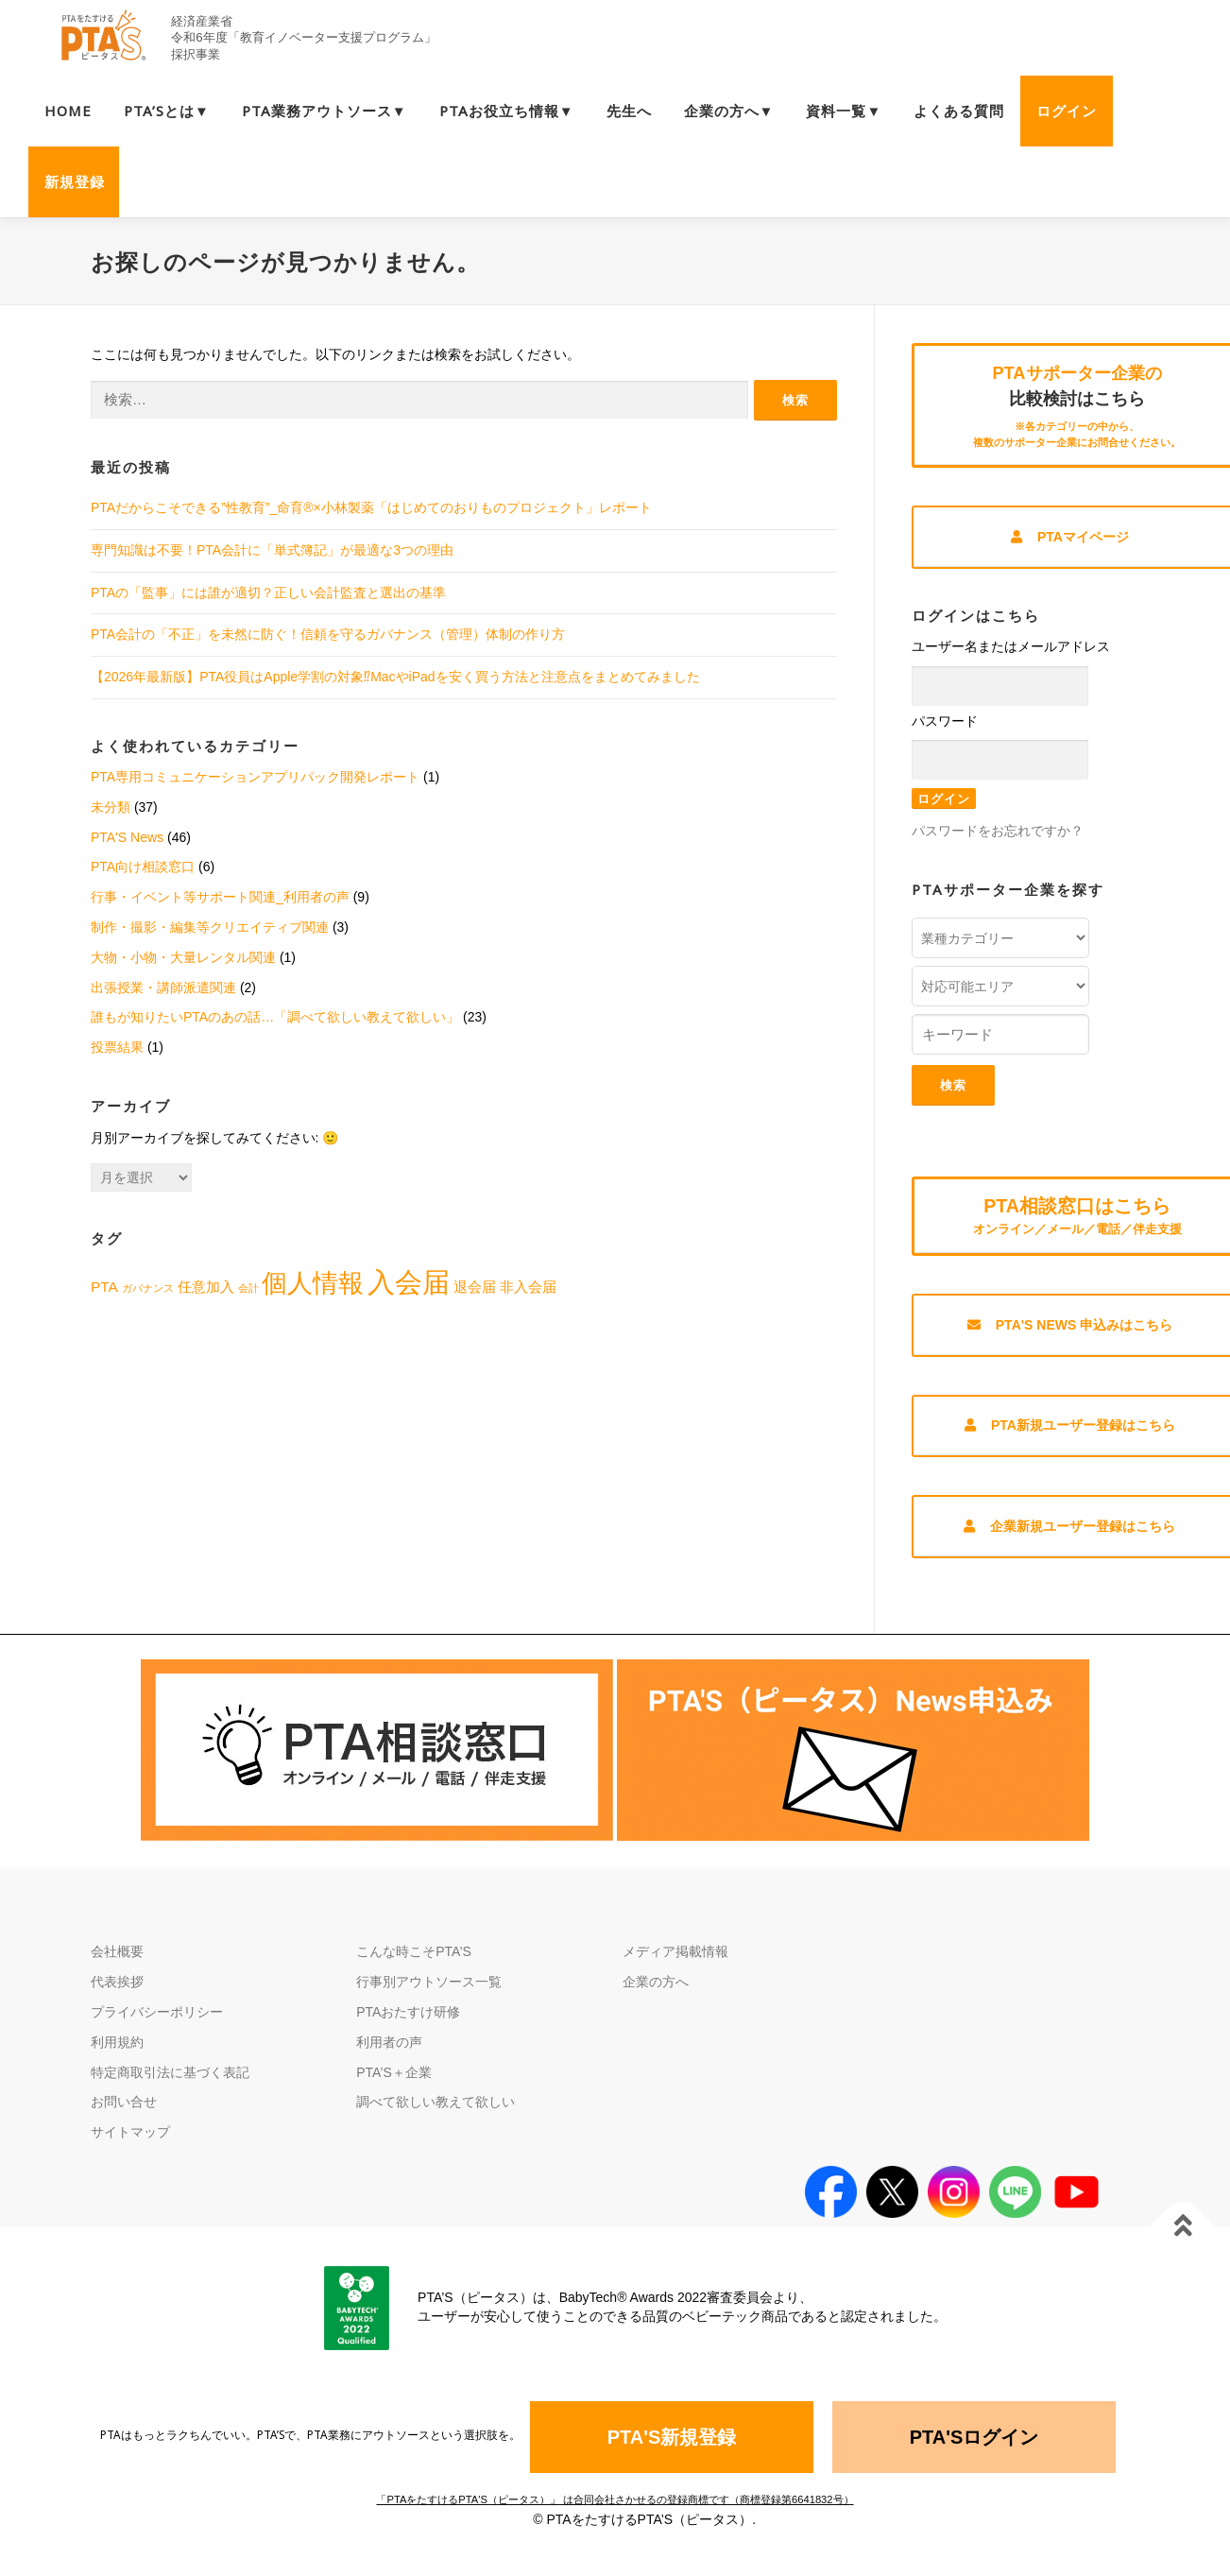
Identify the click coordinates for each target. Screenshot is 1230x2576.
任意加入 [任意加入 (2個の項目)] (206, 1287)
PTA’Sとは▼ (167, 110)
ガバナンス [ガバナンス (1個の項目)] (148, 1288)
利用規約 (117, 2053)
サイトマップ (130, 2143)
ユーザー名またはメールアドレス (1011, 649)
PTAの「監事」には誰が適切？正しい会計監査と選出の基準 (268, 592)
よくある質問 (959, 110)
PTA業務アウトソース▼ (324, 110)
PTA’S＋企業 (394, 2083)
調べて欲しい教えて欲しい (435, 2113)
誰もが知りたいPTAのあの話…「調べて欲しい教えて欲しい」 (275, 1016)
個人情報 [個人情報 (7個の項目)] (313, 1283)
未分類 (110, 807)
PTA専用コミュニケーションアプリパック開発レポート (255, 776)
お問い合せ (124, 2113)
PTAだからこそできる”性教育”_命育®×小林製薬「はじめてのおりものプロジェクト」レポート (371, 507)
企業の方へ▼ (729, 110)
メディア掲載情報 (675, 1962)
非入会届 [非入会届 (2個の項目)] (528, 1287)
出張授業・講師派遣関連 (163, 987)
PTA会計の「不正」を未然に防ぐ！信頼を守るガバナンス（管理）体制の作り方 (328, 634)
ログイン (1066, 110)
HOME (68, 110)
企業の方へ (656, 1993)
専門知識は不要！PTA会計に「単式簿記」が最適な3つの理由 (272, 550)
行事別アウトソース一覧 (429, 1993)
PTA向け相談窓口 (143, 866)
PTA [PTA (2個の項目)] (104, 1287)
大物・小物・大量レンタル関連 (183, 957)
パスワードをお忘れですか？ (998, 833)
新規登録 (74, 181)
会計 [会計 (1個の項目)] (248, 1288)
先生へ (629, 110)
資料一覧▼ (843, 110)
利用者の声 (389, 2053)
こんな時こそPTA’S (413, 1962)
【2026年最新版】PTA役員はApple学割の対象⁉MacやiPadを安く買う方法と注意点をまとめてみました (395, 676)
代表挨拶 (117, 1993)
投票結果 (117, 1047)
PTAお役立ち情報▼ (506, 110)
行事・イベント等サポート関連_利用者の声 (220, 896)
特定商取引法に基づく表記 (170, 2083)
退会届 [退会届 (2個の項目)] (474, 1287)
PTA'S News (127, 837)
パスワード (945, 723)
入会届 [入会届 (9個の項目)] (408, 1281)
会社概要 (117, 1962)
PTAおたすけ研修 (408, 2023)
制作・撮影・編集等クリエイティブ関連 (210, 927)
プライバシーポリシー (157, 2023)
